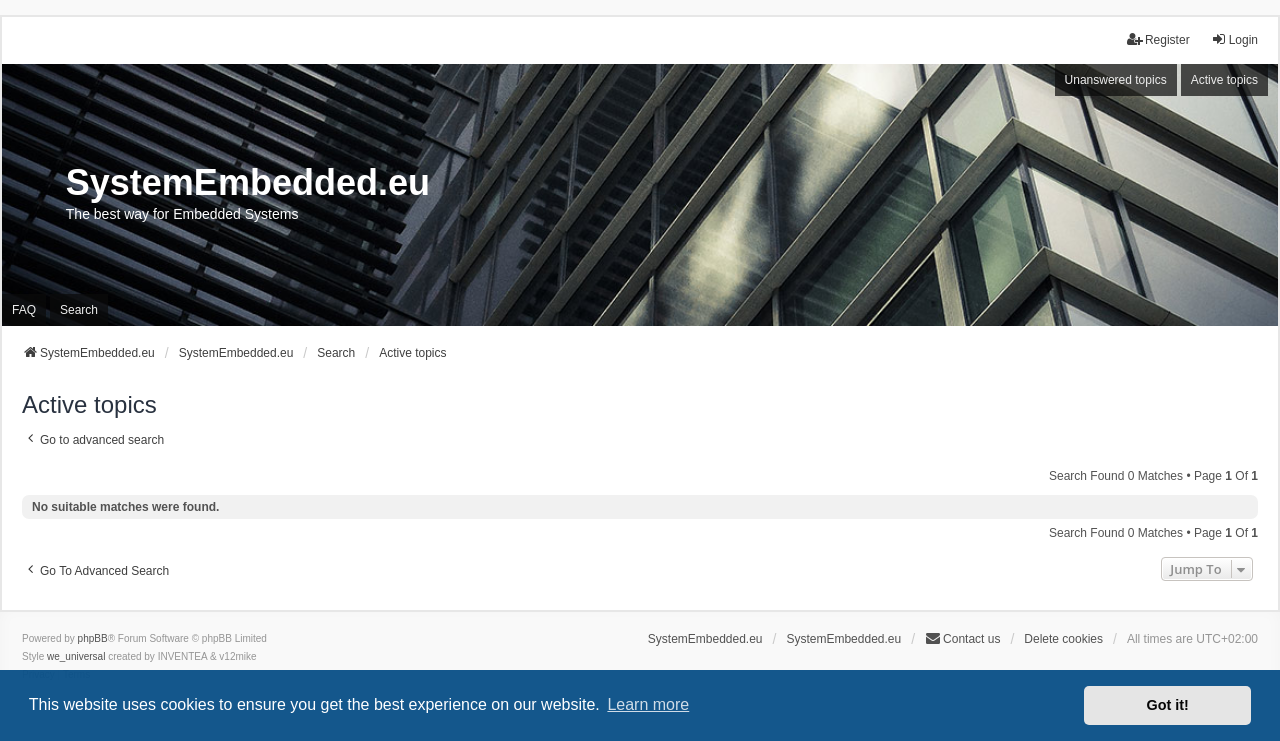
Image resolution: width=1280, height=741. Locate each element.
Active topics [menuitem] (1224, 80)
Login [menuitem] (1234, 39)
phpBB (93, 638)
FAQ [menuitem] (24, 310)
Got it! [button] (1168, 705)
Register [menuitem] (1158, 39)
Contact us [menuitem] (962, 638)
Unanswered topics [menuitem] (1116, 80)
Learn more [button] (648, 704)
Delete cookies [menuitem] (1063, 639)
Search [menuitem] (79, 310)
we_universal (76, 656)
